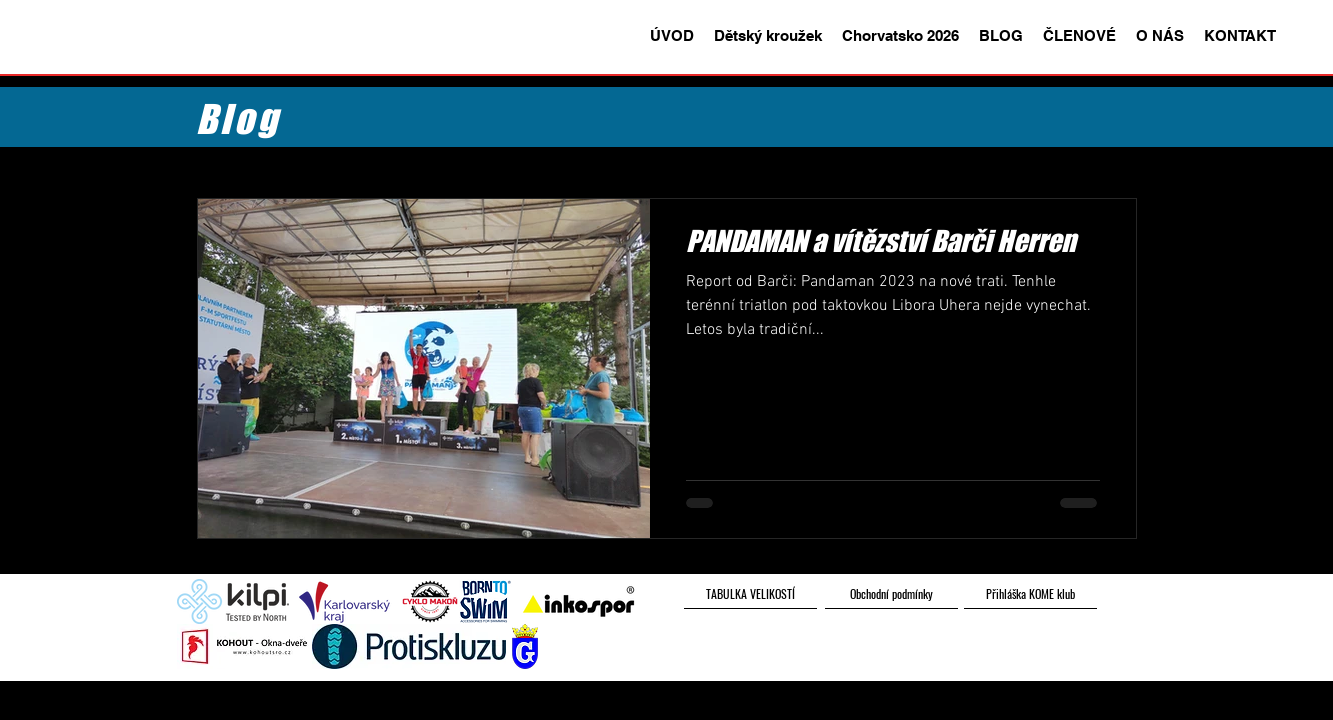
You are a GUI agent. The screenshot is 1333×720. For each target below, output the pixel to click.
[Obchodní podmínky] (891, 594)
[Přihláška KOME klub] (1030, 594)
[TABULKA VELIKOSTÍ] (750, 594)
